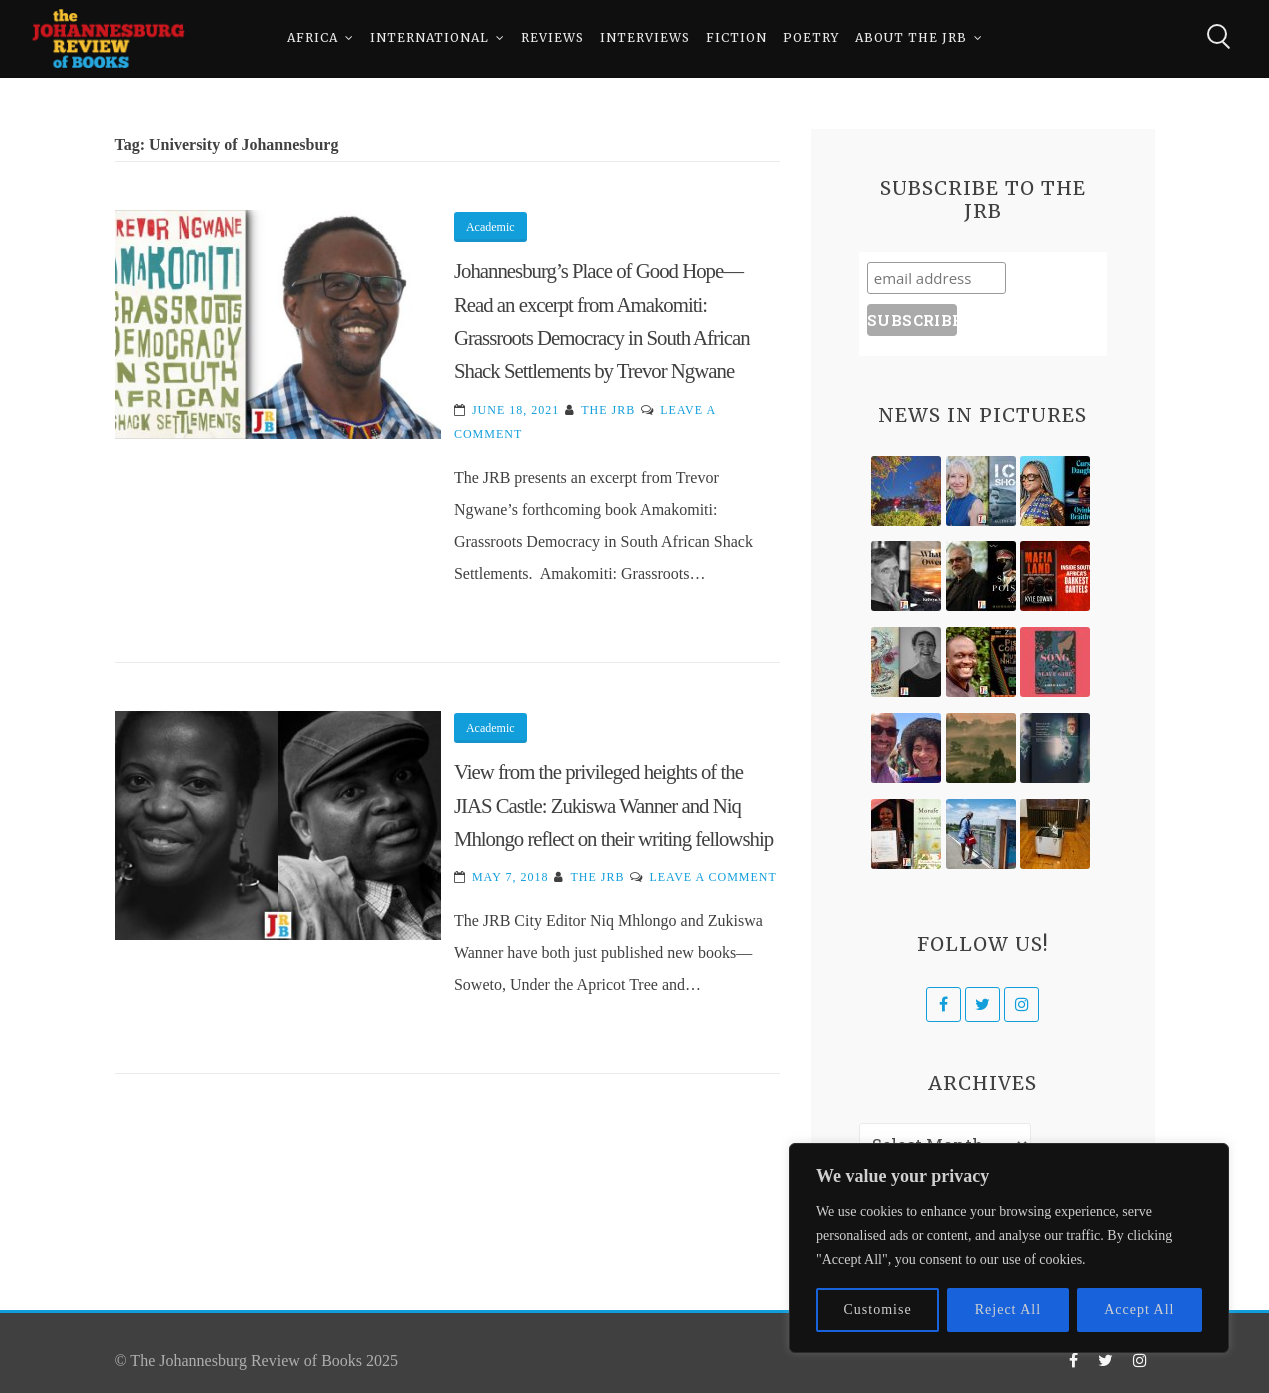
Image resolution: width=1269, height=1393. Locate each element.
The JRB (608, 410)
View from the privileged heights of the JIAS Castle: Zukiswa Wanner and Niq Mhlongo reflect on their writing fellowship (613, 805)
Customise (878, 1309)
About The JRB (911, 39)
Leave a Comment (712, 877)
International (429, 39)
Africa (312, 39)
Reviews (552, 39)
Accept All (1139, 1309)
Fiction (736, 39)
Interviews (645, 39)
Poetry (811, 39)
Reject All (1008, 1309)
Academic (490, 227)
